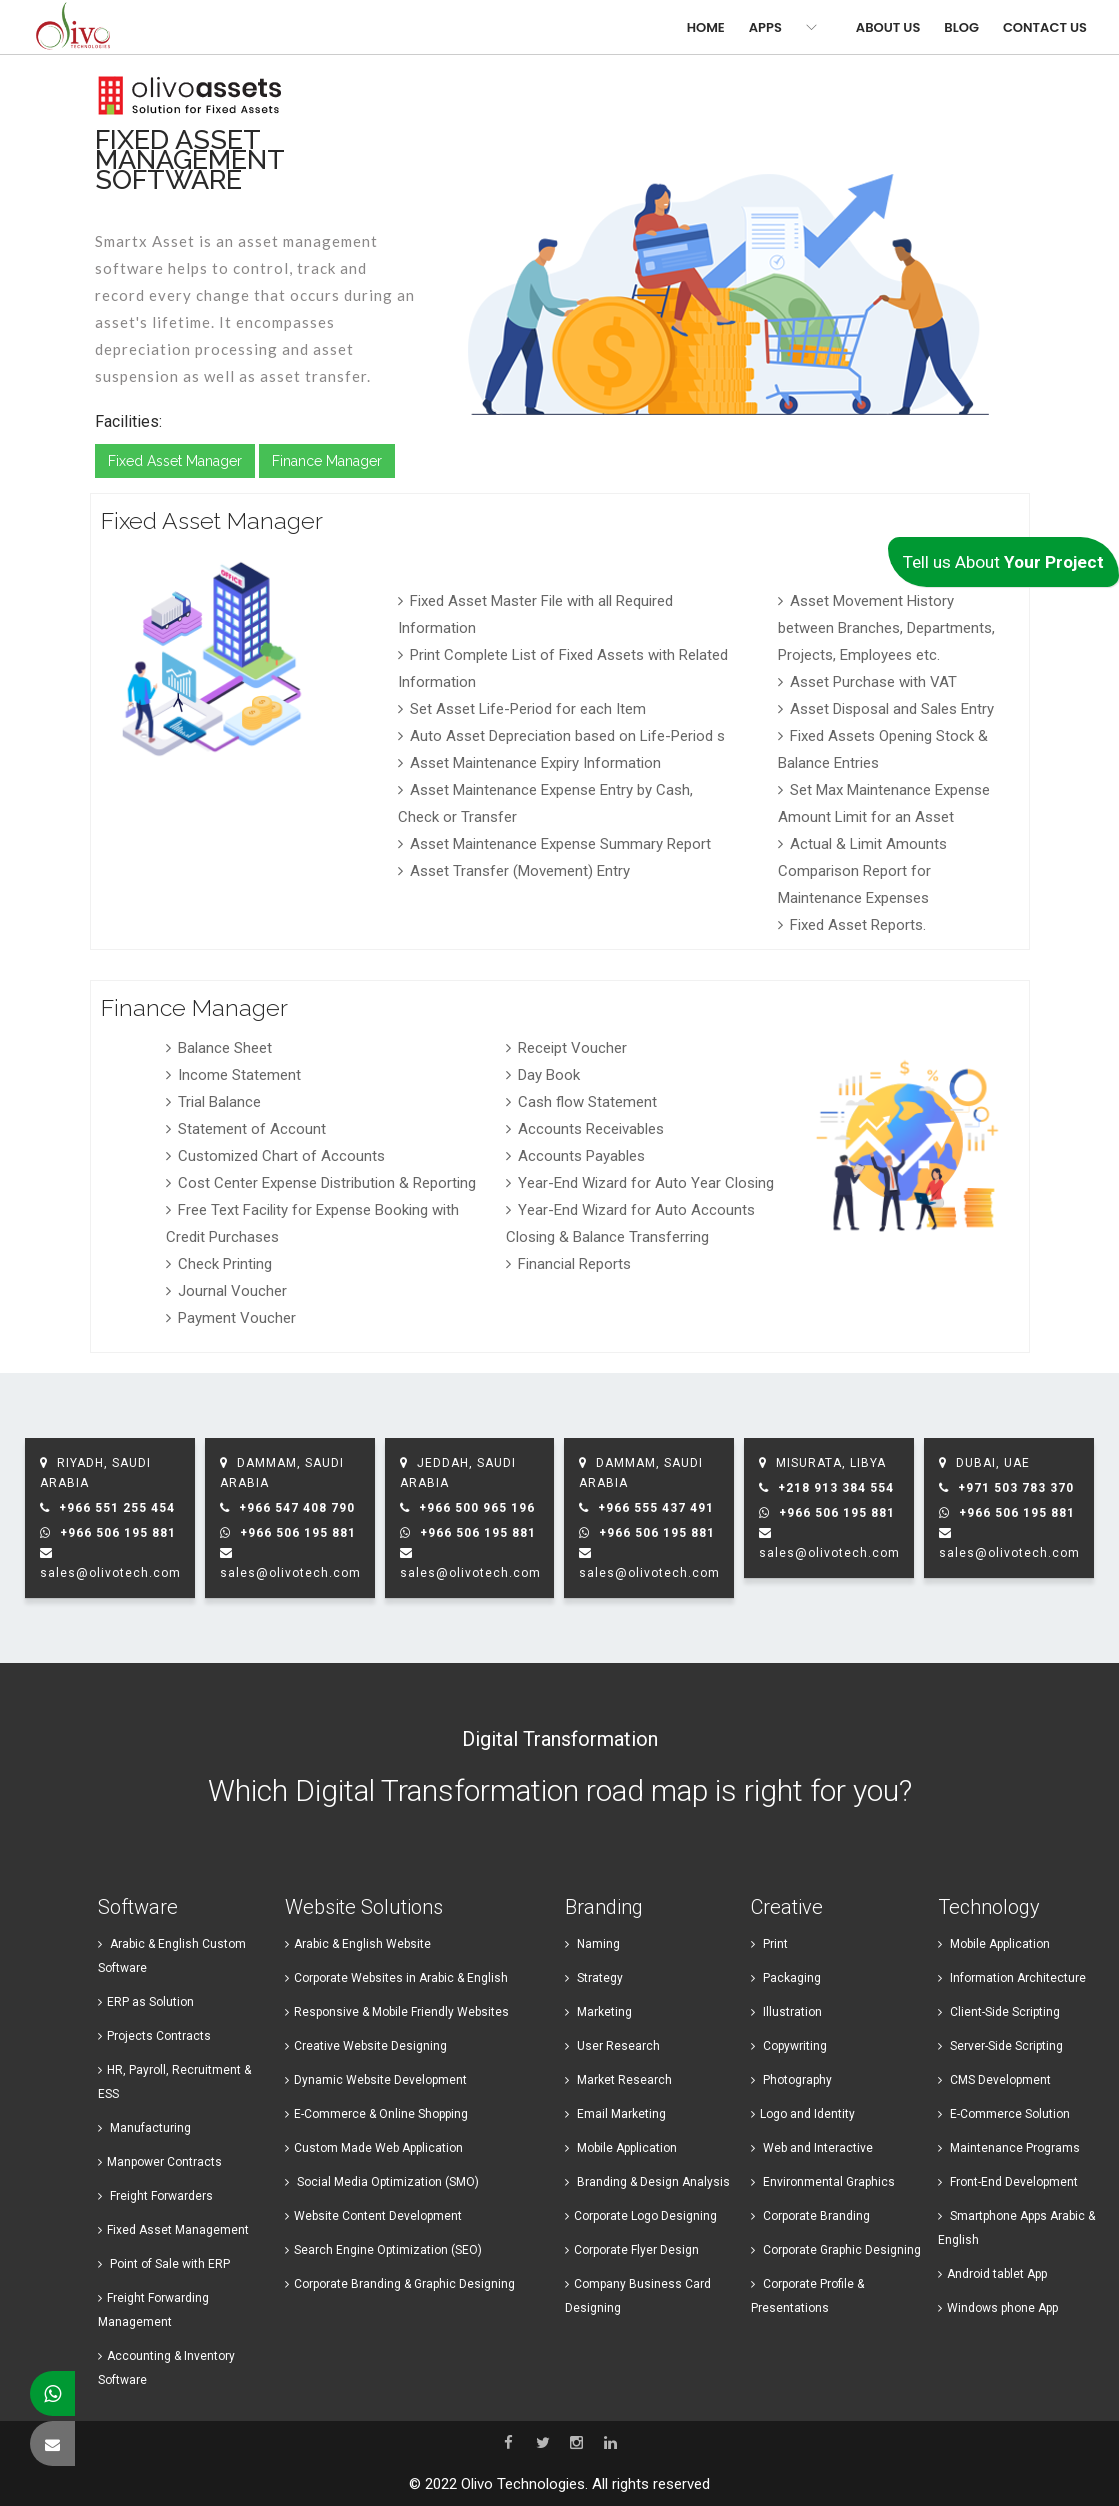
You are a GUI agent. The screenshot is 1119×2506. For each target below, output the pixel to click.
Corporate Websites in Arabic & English (396, 1978)
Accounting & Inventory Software (166, 2368)
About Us (888, 27)
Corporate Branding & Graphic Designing (400, 2284)
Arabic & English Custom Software (172, 1956)
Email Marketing (615, 2114)
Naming (592, 1944)
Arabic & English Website (358, 1944)
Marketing (598, 2012)
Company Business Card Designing (638, 2296)
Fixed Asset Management (173, 2230)
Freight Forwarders (155, 2196)
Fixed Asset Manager (175, 461)
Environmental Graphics (823, 2182)
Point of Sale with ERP (164, 2264)
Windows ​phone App (998, 2308)
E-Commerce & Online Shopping (376, 2114)
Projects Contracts (154, 2036)
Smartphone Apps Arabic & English (1016, 2228)
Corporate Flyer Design (632, 2250)
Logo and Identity (803, 2114)
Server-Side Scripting (1000, 2046)
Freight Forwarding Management (153, 2310)
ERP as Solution (146, 2002)
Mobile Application (621, 2148)
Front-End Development (1008, 2182)
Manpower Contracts (160, 2162)
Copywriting (789, 2046)
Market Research (618, 2080)
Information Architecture (1012, 1978)
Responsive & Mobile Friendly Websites (397, 2012)
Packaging (786, 1978)
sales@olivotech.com (110, 1573)
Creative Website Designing (366, 2046)
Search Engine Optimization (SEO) (383, 2250)
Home (706, 27)
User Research (612, 2046)
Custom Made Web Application (374, 2148)
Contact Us (1045, 27)
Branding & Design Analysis (647, 2182)
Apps (765, 27)
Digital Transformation (560, 1739)
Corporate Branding (810, 2216)
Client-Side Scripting (999, 2012)
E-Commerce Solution (1004, 2114)
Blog (961, 27)
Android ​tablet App (992, 2274)
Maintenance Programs (1009, 2148)
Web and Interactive (812, 2148)
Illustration (786, 2012)
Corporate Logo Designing (641, 2216)
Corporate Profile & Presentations (807, 2296)
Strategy (594, 1978)
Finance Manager (327, 461)
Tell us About (1003, 562)
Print (769, 1944)
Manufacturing (144, 2128)
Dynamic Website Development (376, 2080)
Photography (791, 2080)
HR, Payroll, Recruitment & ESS (174, 2082)
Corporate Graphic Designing (836, 2250)
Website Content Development (373, 2216)
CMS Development (994, 2080)
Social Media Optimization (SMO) (382, 2182)
